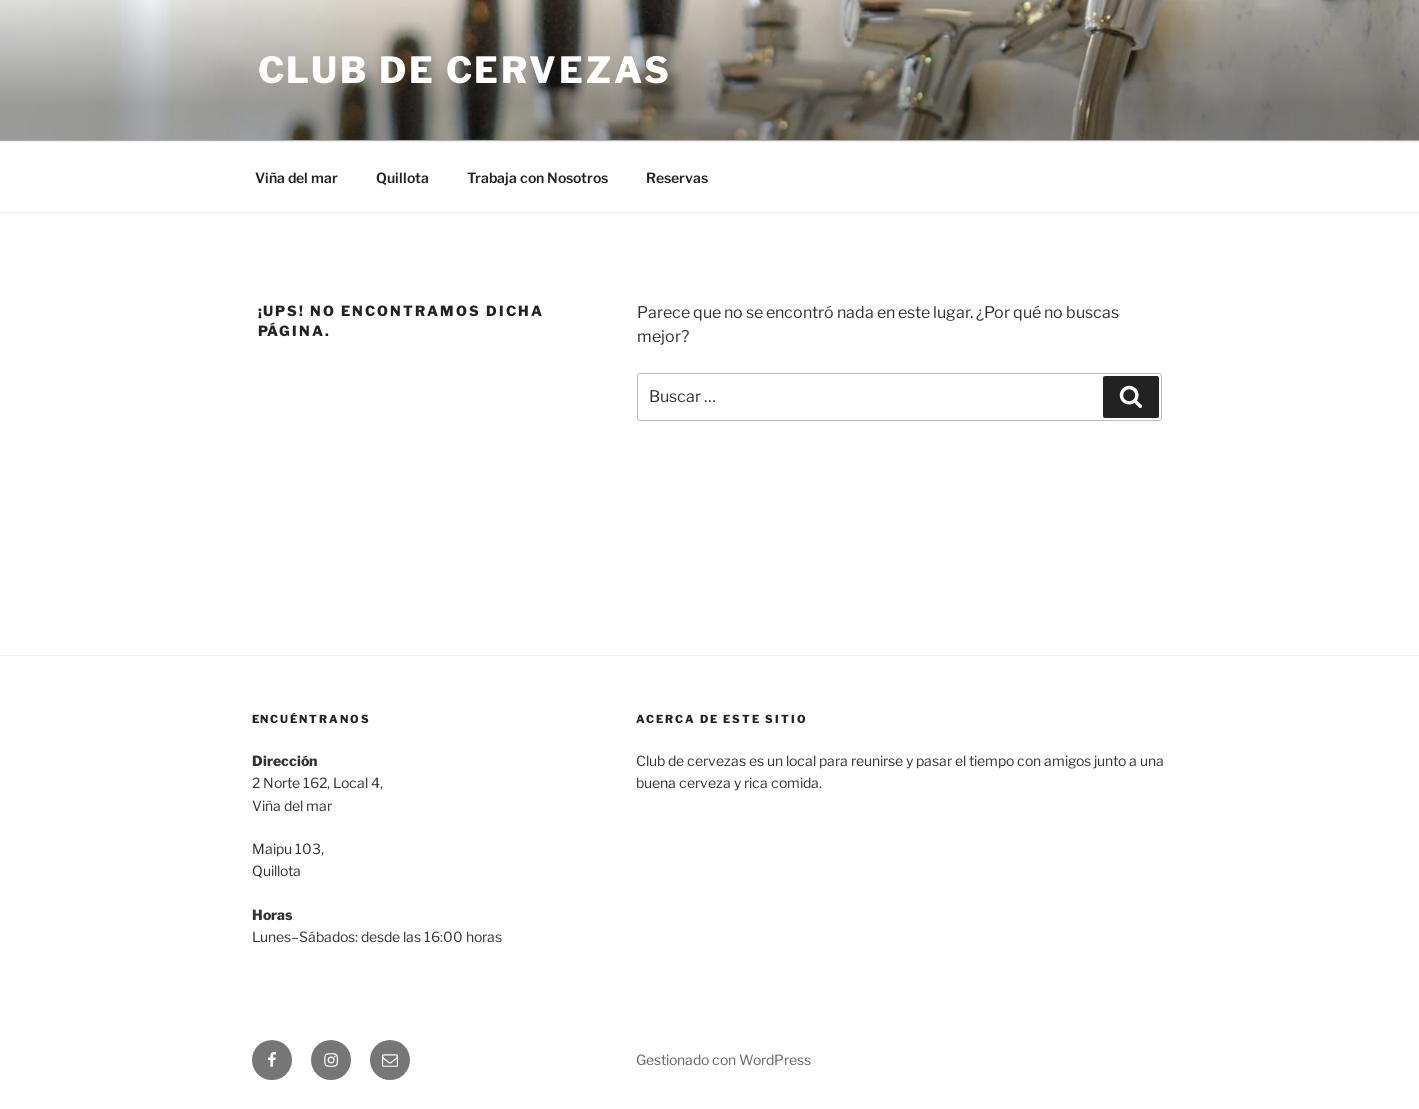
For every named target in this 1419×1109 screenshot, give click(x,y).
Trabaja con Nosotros (537, 177)
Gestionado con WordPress (723, 1059)
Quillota (402, 177)
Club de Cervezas (465, 70)
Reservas (677, 177)
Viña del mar (296, 177)
